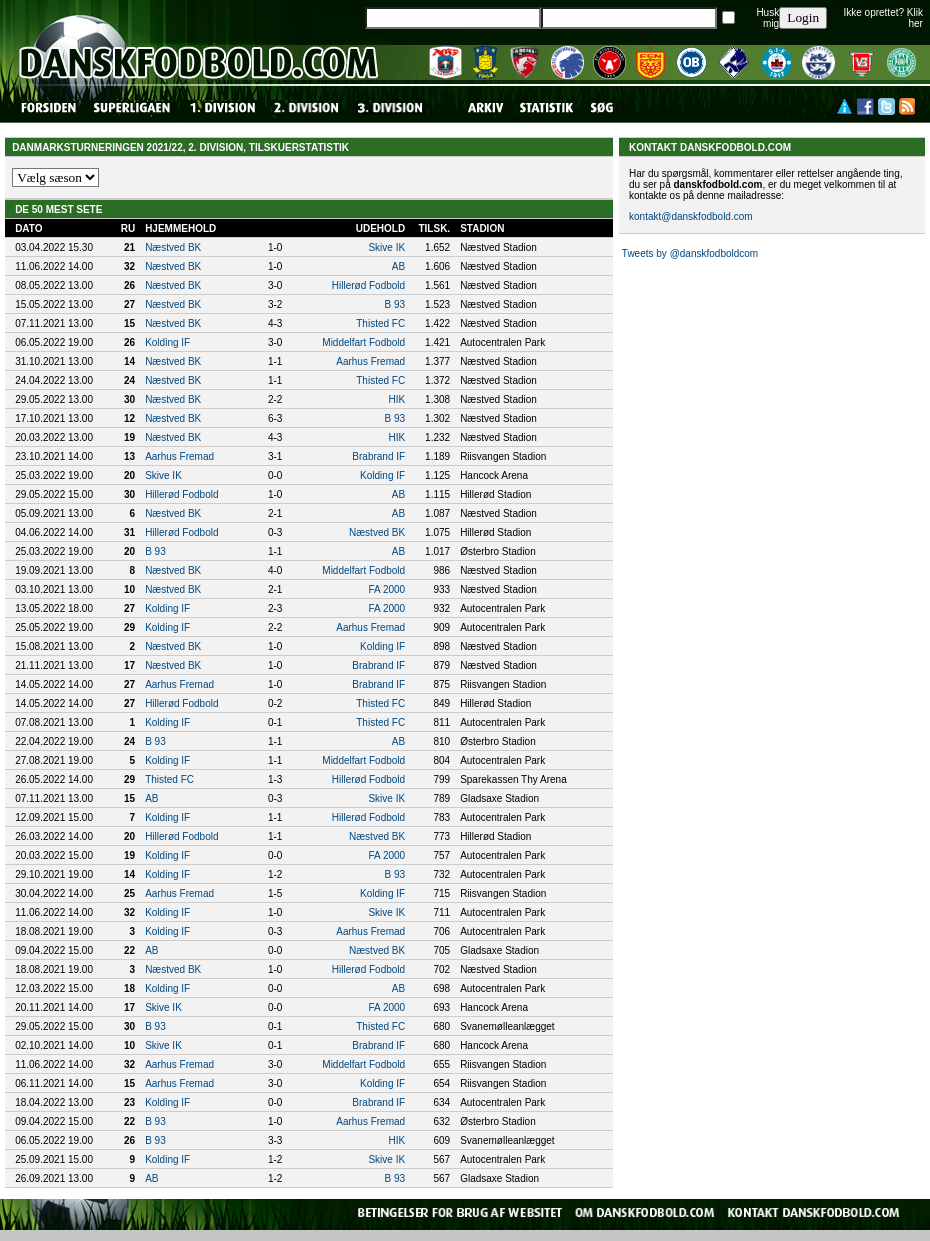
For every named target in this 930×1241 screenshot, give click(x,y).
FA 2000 (386, 589)
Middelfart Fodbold (363, 342)
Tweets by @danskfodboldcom (690, 253)
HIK (396, 399)
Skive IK (386, 247)
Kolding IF (167, 342)
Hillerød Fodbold (368, 285)
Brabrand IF (378, 456)
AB (398, 266)
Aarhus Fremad (370, 361)
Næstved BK (173, 247)
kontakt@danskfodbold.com (691, 216)
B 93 (395, 304)
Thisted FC (380, 323)
